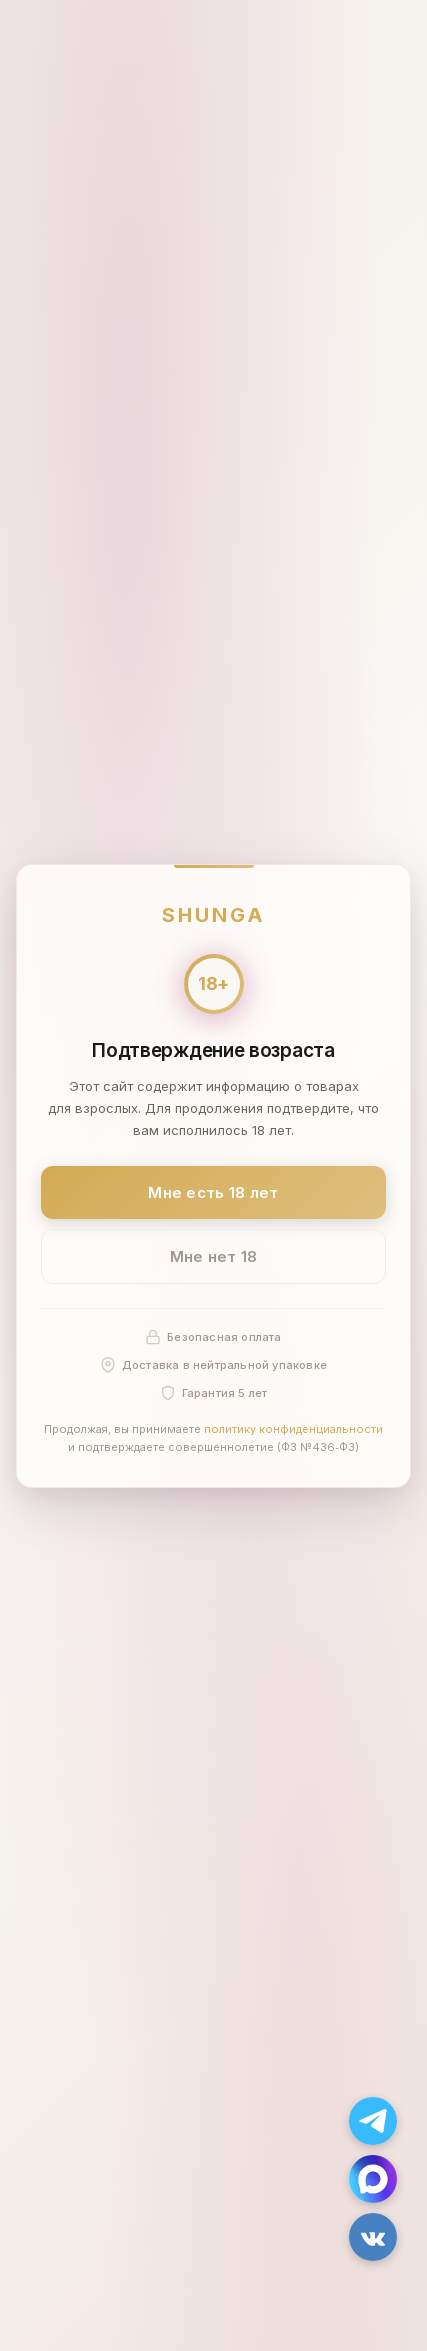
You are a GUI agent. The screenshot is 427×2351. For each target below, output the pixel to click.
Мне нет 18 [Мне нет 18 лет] (214, 1256)
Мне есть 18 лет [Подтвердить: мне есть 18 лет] (213, 1191)
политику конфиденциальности (293, 1429)
